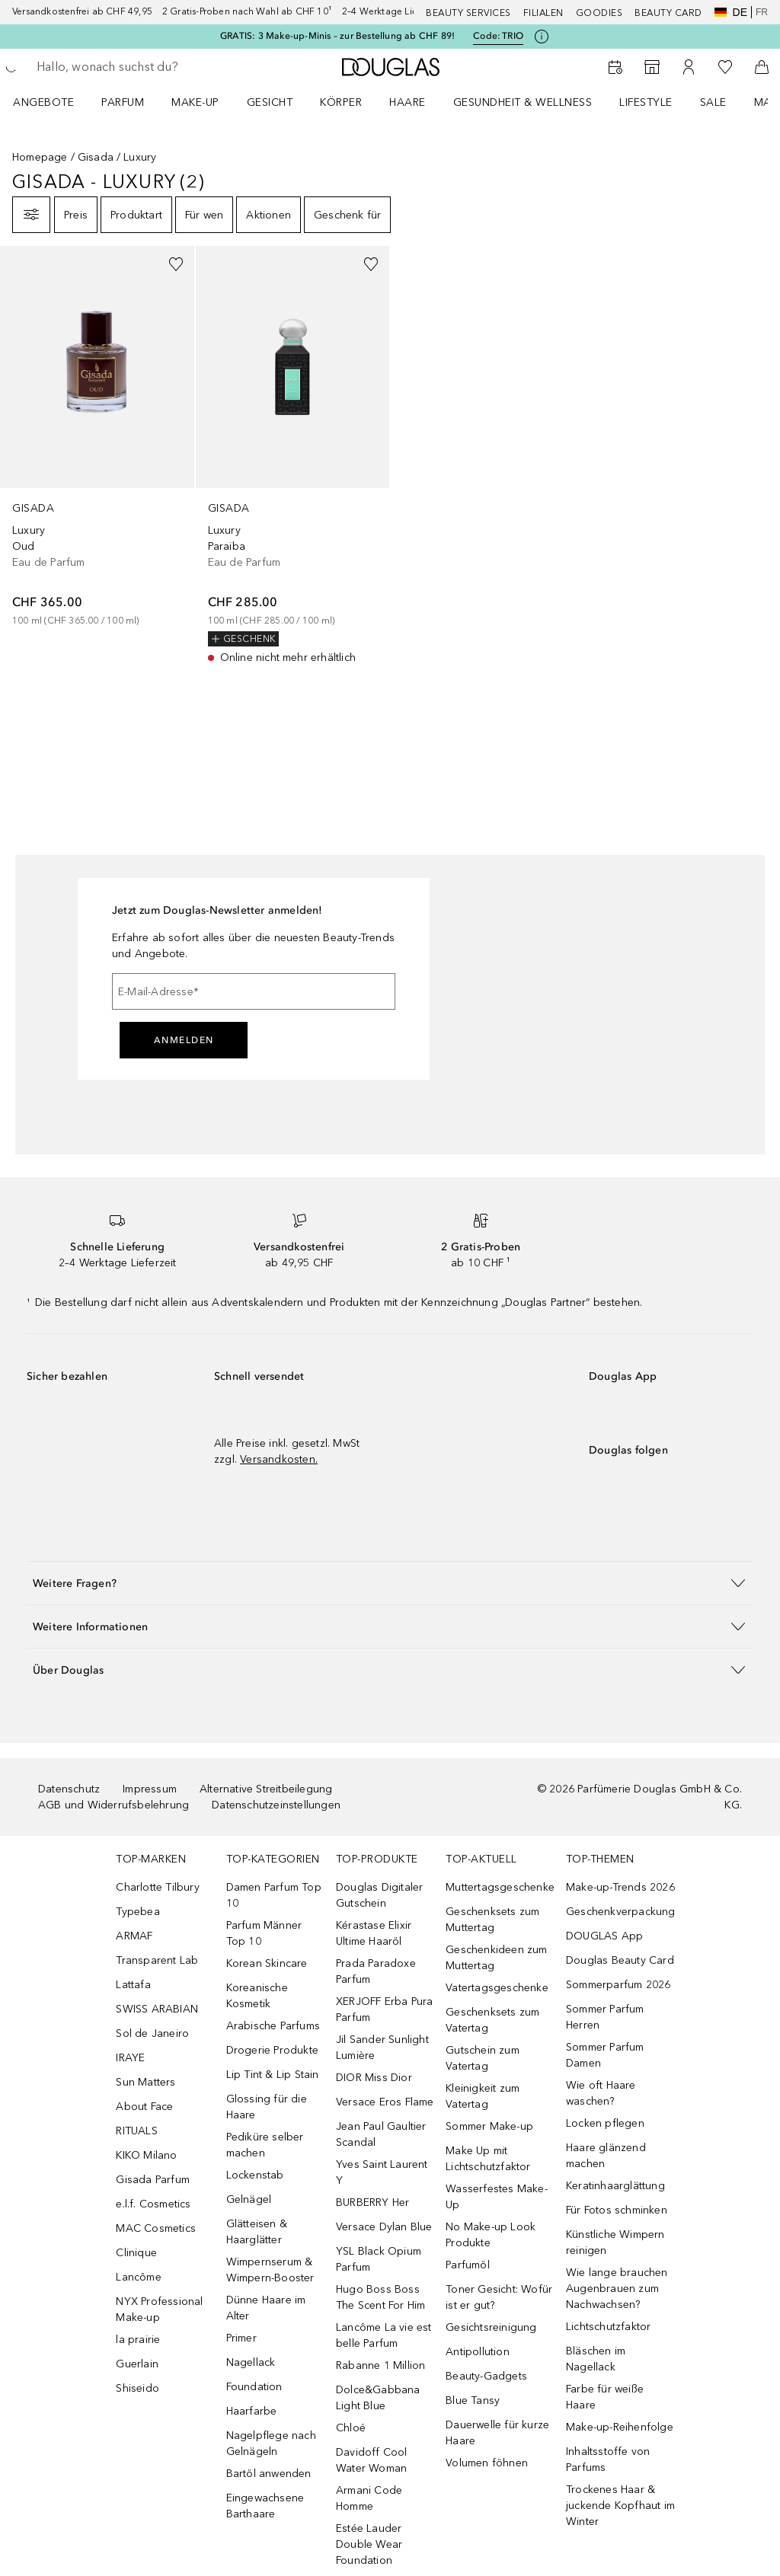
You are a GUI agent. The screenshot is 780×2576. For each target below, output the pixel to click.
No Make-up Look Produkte (490, 2234)
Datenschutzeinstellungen (276, 1805)
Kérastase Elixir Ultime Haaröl (373, 1933)
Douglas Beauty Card (620, 1960)
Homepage (40, 157)
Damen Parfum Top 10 (273, 1895)
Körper (341, 102)
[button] (390, 1582)
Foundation (254, 2386)
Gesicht (270, 102)
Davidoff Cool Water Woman (372, 2460)
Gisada (95, 157)
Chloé (351, 2427)
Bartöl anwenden (269, 2473)
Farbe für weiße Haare (605, 2397)
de (730, 12)
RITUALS (136, 2130)
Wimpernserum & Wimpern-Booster (270, 2269)
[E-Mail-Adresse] (253, 991)
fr (762, 12)
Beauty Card (668, 13)
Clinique (136, 2252)
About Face (144, 2106)
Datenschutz (69, 1789)
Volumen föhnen (487, 2462)
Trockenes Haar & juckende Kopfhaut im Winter (620, 2505)
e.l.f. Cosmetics (153, 2204)
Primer (241, 2338)
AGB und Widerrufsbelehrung (113, 1805)
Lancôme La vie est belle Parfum (384, 2335)
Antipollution (478, 2351)
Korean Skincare (267, 1963)
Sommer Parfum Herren (605, 2017)
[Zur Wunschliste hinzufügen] (176, 264)
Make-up (195, 102)
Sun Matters (145, 2082)
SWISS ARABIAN (157, 2009)
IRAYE (130, 2057)
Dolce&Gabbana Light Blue (378, 2397)
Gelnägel (249, 2199)
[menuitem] (53, 102)
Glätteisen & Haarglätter (256, 2231)
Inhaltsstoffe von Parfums (608, 2459)
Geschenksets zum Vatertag (492, 2020)
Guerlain (137, 2363)
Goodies (599, 13)
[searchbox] (145, 67)
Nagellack (251, 2362)
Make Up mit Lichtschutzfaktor (488, 2158)
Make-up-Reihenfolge (619, 2427)
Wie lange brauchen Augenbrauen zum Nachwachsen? (617, 2288)
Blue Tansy (473, 2400)
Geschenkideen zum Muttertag (496, 1957)
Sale (713, 102)
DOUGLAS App (604, 1936)
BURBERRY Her (372, 2202)
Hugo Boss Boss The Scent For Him (380, 2297)
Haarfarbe (251, 2411)
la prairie (138, 2339)
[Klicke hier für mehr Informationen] (541, 36)
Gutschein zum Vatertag (482, 2058)
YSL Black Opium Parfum (378, 2259)
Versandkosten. (279, 1459)
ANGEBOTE (43, 102)
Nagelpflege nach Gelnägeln (271, 2443)
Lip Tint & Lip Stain (272, 2074)
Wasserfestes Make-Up (497, 2196)
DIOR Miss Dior (374, 2077)
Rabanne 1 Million (380, 2365)
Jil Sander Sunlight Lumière (382, 2047)
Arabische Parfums (273, 2025)
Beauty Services (468, 13)
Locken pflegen (605, 2123)
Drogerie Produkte (272, 2050)
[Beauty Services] (615, 67)
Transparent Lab (157, 1960)
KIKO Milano (146, 2155)
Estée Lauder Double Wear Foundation (369, 2544)
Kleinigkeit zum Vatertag (482, 2096)
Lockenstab (255, 2175)
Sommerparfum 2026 (618, 1984)
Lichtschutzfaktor (608, 2326)
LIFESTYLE (646, 102)
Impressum (150, 1789)
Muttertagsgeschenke (500, 1887)
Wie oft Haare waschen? (601, 2093)
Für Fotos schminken (616, 2210)
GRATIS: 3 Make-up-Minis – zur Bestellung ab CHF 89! (337, 35)
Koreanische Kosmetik (257, 1995)
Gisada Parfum (153, 2179)
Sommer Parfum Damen (605, 2055)
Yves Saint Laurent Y (382, 2172)
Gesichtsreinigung (491, 2327)
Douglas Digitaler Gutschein (379, 1895)
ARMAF (134, 1936)
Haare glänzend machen (606, 2155)
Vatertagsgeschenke (497, 1987)
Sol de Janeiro (152, 2033)
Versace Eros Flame (385, 2102)
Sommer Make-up (489, 2126)
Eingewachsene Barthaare (265, 2505)
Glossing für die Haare (266, 2106)
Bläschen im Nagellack (595, 2359)
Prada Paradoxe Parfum (376, 1971)
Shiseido (137, 2388)
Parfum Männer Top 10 (264, 1933)
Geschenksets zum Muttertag (492, 1919)
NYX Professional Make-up (159, 2309)
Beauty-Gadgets (486, 2376)
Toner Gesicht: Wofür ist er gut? (499, 2297)
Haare (407, 102)
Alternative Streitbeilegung (266, 1789)
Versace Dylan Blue (384, 2226)
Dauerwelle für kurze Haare (497, 2432)
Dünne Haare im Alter (266, 2308)
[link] (97, 437)
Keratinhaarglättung (615, 2185)
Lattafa (133, 1984)
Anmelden (184, 1040)
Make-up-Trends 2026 (620, 1887)
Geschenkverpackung (621, 1911)
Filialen (543, 13)
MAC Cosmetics (156, 2228)
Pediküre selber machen (265, 2145)
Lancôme (138, 2277)
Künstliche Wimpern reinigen (615, 2242)
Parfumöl (468, 2264)
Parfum (122, 102)
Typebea (137, 1911)
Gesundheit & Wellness (523, 102)
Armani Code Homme (369, 2498)
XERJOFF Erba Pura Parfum (384, 2009)
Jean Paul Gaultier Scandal (381, 2134)
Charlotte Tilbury (157, 1887)
